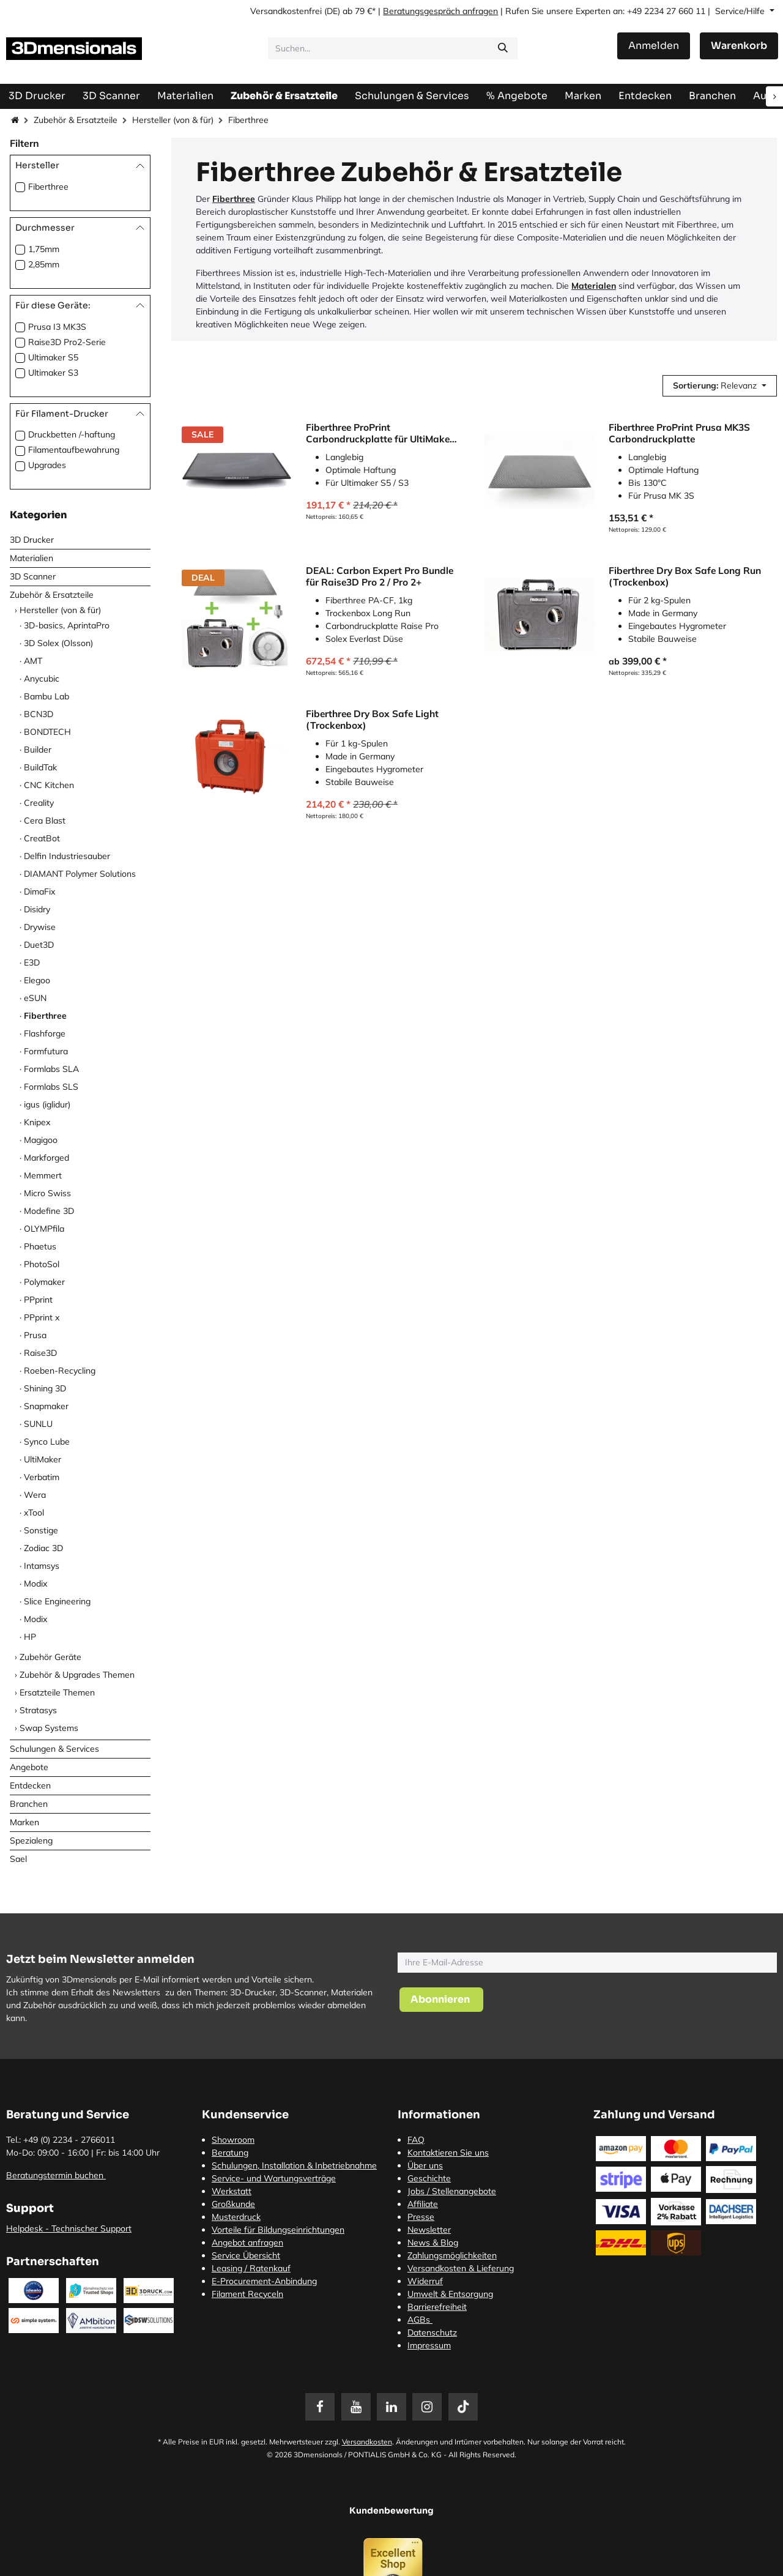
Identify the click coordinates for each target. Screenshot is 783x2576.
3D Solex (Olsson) (58, 643)
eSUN (35, 997)
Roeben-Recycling (59, 1370)
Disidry (37, 909)
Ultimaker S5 (53, 357)
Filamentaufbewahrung (73, 449)
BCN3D (38, 714)
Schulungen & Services (54, 1748)
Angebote (29, 1767)
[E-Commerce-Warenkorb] (739, 45)
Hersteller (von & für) (172, 119)
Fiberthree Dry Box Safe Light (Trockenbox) (372, 719)
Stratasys (38, 1710)
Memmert (43, 1175)
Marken (24, 1822)
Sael (18, 1858)
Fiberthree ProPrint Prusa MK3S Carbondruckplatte (679, 433)
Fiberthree (48, 186)
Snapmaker (46, 1406)
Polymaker (44, 1281)
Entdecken (30, 1785)
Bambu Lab (46, 696)
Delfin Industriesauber (67, 856)
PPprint (38, 1299)
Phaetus (40, 1246)
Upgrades (47, 465)
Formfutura (46, 1051)
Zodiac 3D (43, 1548)
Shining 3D (45, 1388)
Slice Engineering (57, 1601)
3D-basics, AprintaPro (66, 625)
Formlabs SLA (51, 1068)
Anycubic (41, 678)
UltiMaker (42, 1459)
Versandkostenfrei (286, 11)
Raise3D (40, 1352)
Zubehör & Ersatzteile (75, 119)
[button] (719, 385)
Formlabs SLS (51, 1086)
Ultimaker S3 (53, 372)
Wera (35, 1494)
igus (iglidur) (47, 1104)
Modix (35, 1583)
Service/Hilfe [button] (741, 11)
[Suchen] (503, 48)
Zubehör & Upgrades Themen (77, 1674)
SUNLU (38, 1423)
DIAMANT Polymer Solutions (80, 873)
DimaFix (39, 891)
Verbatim (41, 1477)
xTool (34, 1512)
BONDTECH (47, 731)
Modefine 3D (49, 1210)
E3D (32, 962)
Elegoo (37, 980)
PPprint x (41, 1317)
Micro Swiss (47, 1193)
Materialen (593, 285)
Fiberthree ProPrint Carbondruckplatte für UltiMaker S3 (379, 433)
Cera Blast (44, 820)
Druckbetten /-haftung (71, 434)
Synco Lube (47, 1441)
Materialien (31, 558)
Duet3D (39, 944)
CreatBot (42, 838)
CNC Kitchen (49, 785)
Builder (37, 749)
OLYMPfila (44, 1228)
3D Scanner (33, 576)
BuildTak (40, 767)
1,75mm (43, 249)
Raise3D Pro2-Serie (67, 342)
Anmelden (653, 45)
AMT (33, 660)
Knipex (37, 1122)
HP (30, 1636)
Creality (39, 802)
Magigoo (41, 1139)
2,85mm (43, 264)
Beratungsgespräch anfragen (440, 11)
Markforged (46, 1157)
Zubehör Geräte (50, 1656)
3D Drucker (32, 539)
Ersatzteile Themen (57, 1692)
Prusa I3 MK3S (57, 326)
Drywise (40, 926)
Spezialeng (31, 1840)
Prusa (35, 1335)
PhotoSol (41, 1264)
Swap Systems (49, 1727)
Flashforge (44, 1033)
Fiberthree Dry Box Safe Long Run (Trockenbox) (685, 576)
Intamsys (41, 1565)
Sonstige (41, 1530)
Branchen (29, 1803)
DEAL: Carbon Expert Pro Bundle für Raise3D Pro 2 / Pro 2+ (379, 576)
